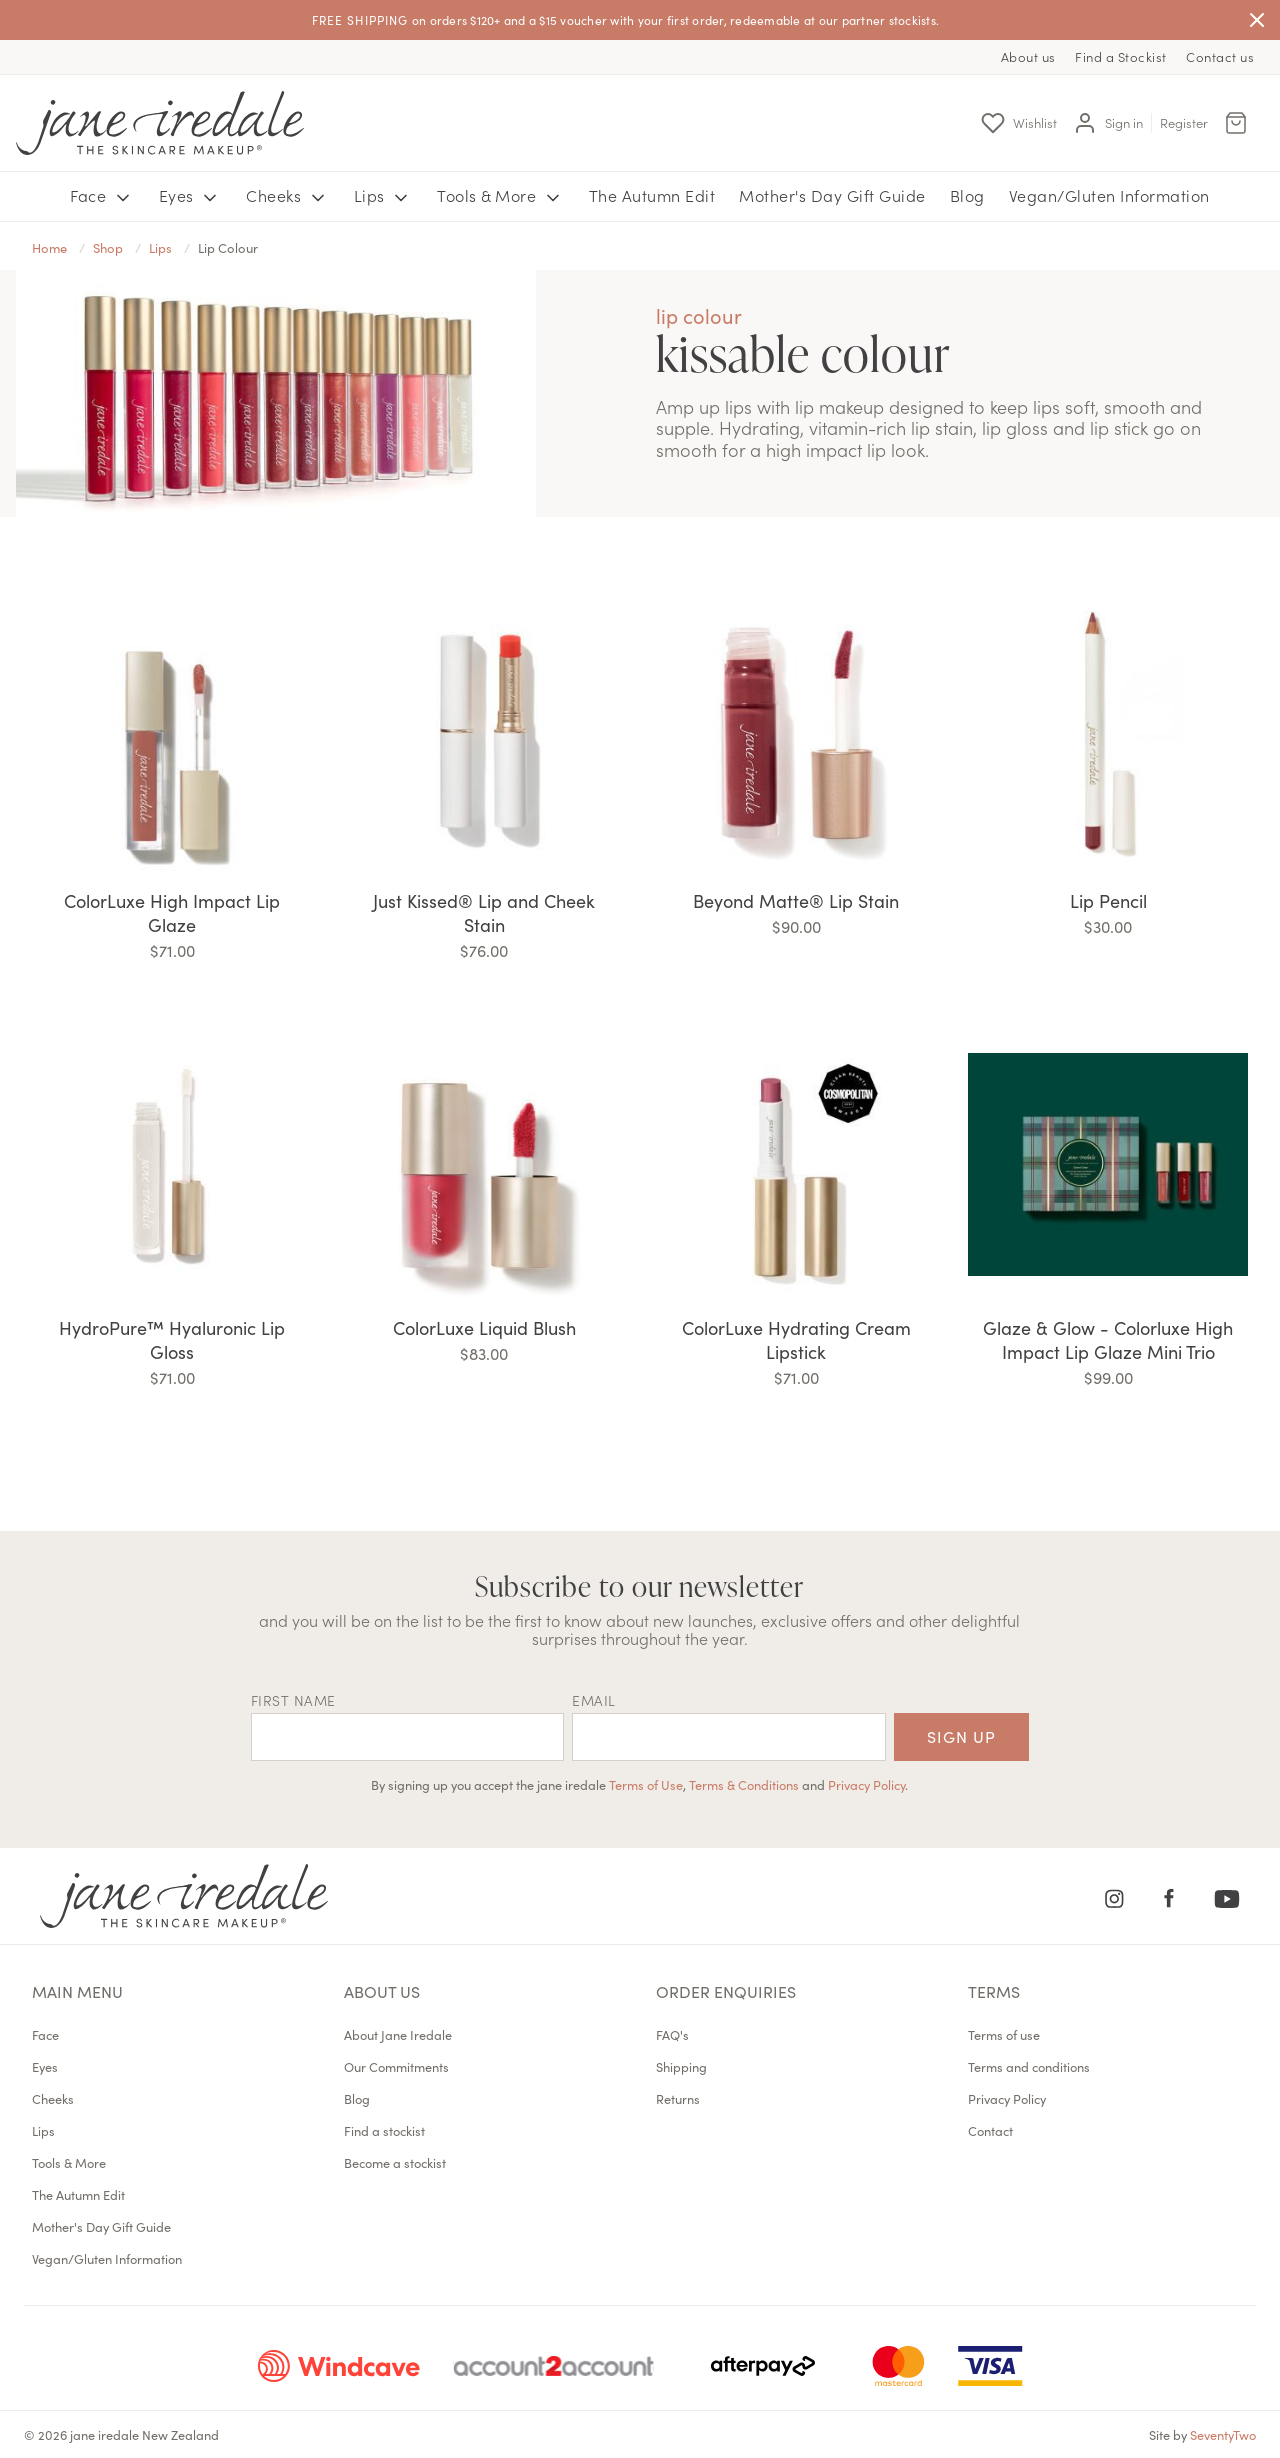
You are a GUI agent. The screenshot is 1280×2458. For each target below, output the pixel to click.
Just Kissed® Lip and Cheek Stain (484, 912)
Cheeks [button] (288, 196)
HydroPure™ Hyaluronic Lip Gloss (172, 1339)
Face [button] (102, 196)
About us (1028, 56)
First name (293, 1700)
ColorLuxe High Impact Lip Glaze (172, 912)
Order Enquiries (726, 1991)
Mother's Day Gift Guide (832, 195)
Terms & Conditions (744, 1784)
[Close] (1257, 20)
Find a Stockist (1121, 56)
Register (1184, 122)
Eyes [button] (191, 196)
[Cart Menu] (1236, 123)
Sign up (961, 1736)
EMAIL (594, 1700)
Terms (994, 1991)
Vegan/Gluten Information (1109, 195)
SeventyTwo (1223, 2434)
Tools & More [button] (501, 196)
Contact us (1220, 56)
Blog (967, 195)
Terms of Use (646, 1784)
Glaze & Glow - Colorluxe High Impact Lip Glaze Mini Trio (1108, 1339)
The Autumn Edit (652, 195)
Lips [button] (384, 196)
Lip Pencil (1108, 900)
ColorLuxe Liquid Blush (484, 1327)
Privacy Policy (866, 1784)
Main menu (77, 1991)
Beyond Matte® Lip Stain (796, 900)
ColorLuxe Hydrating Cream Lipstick (796, 1339)
